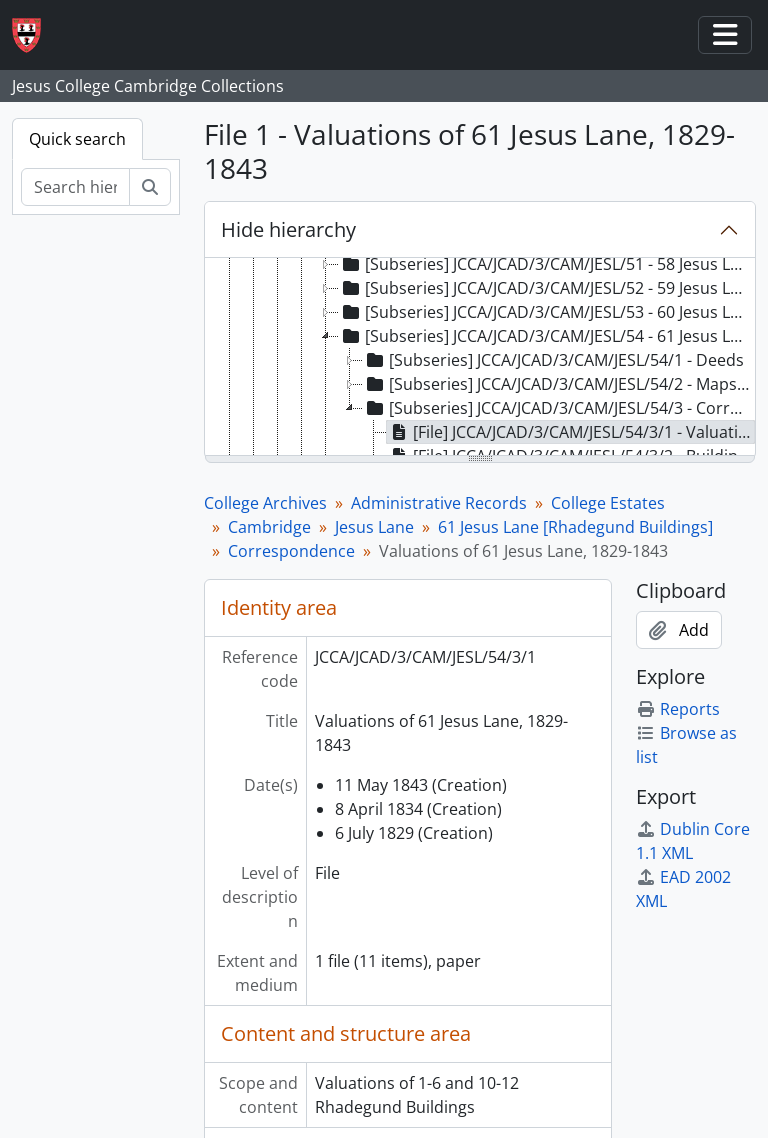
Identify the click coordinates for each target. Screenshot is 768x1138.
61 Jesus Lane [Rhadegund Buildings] (575, 527)
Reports (678, 709)
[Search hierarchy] (75, 187)
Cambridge (269, 527)
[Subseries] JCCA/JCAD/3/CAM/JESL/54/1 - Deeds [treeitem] (553, 360)
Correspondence (291, 551)
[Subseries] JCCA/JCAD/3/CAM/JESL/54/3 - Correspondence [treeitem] (558, 408)
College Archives (265, 503)
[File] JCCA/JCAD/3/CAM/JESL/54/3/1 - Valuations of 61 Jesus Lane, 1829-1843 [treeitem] (571, 432)
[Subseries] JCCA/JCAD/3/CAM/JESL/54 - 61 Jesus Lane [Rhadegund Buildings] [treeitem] (546, 336)
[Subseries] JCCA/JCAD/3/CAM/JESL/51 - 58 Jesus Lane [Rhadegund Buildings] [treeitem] (546, 264)
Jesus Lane (374, 527)
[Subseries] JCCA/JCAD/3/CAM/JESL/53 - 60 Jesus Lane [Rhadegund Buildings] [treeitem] (546, 312)
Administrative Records (439, 503)
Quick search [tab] (77, 139)
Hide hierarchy (288, 229)
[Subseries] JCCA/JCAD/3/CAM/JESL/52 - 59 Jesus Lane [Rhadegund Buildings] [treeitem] (546, 288)
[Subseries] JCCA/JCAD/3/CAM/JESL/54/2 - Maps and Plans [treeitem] (558, 384)
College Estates (608, 503)
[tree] (480, 358)
